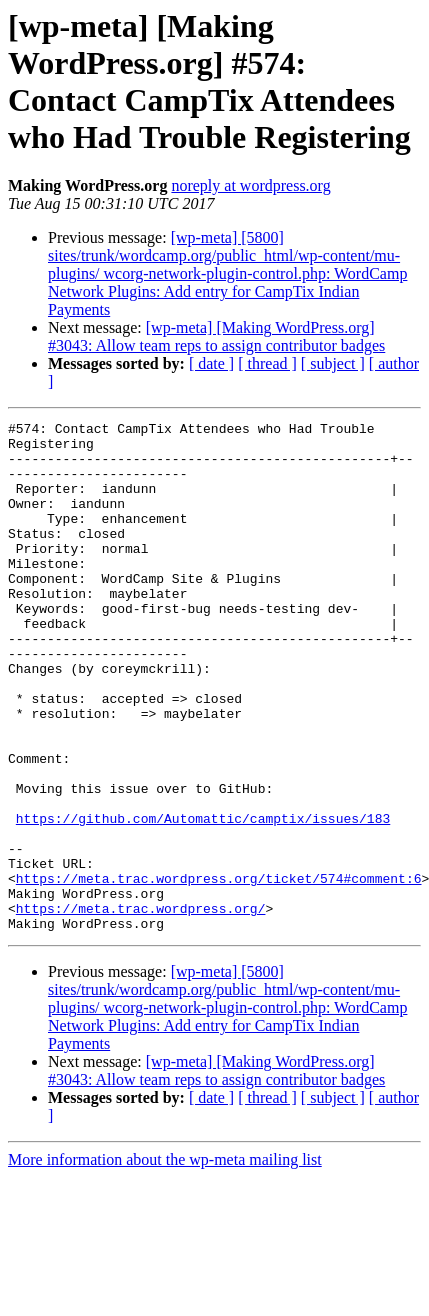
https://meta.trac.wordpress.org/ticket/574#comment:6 (219, 971)
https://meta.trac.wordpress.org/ (141, 1007)
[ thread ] (267, 363)
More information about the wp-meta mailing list (165, 1261)
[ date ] (211, 363)
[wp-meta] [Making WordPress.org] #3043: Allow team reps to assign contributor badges (216, 336)
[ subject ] (333, 363)
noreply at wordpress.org (250, 185)
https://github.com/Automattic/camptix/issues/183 (203, 899)
